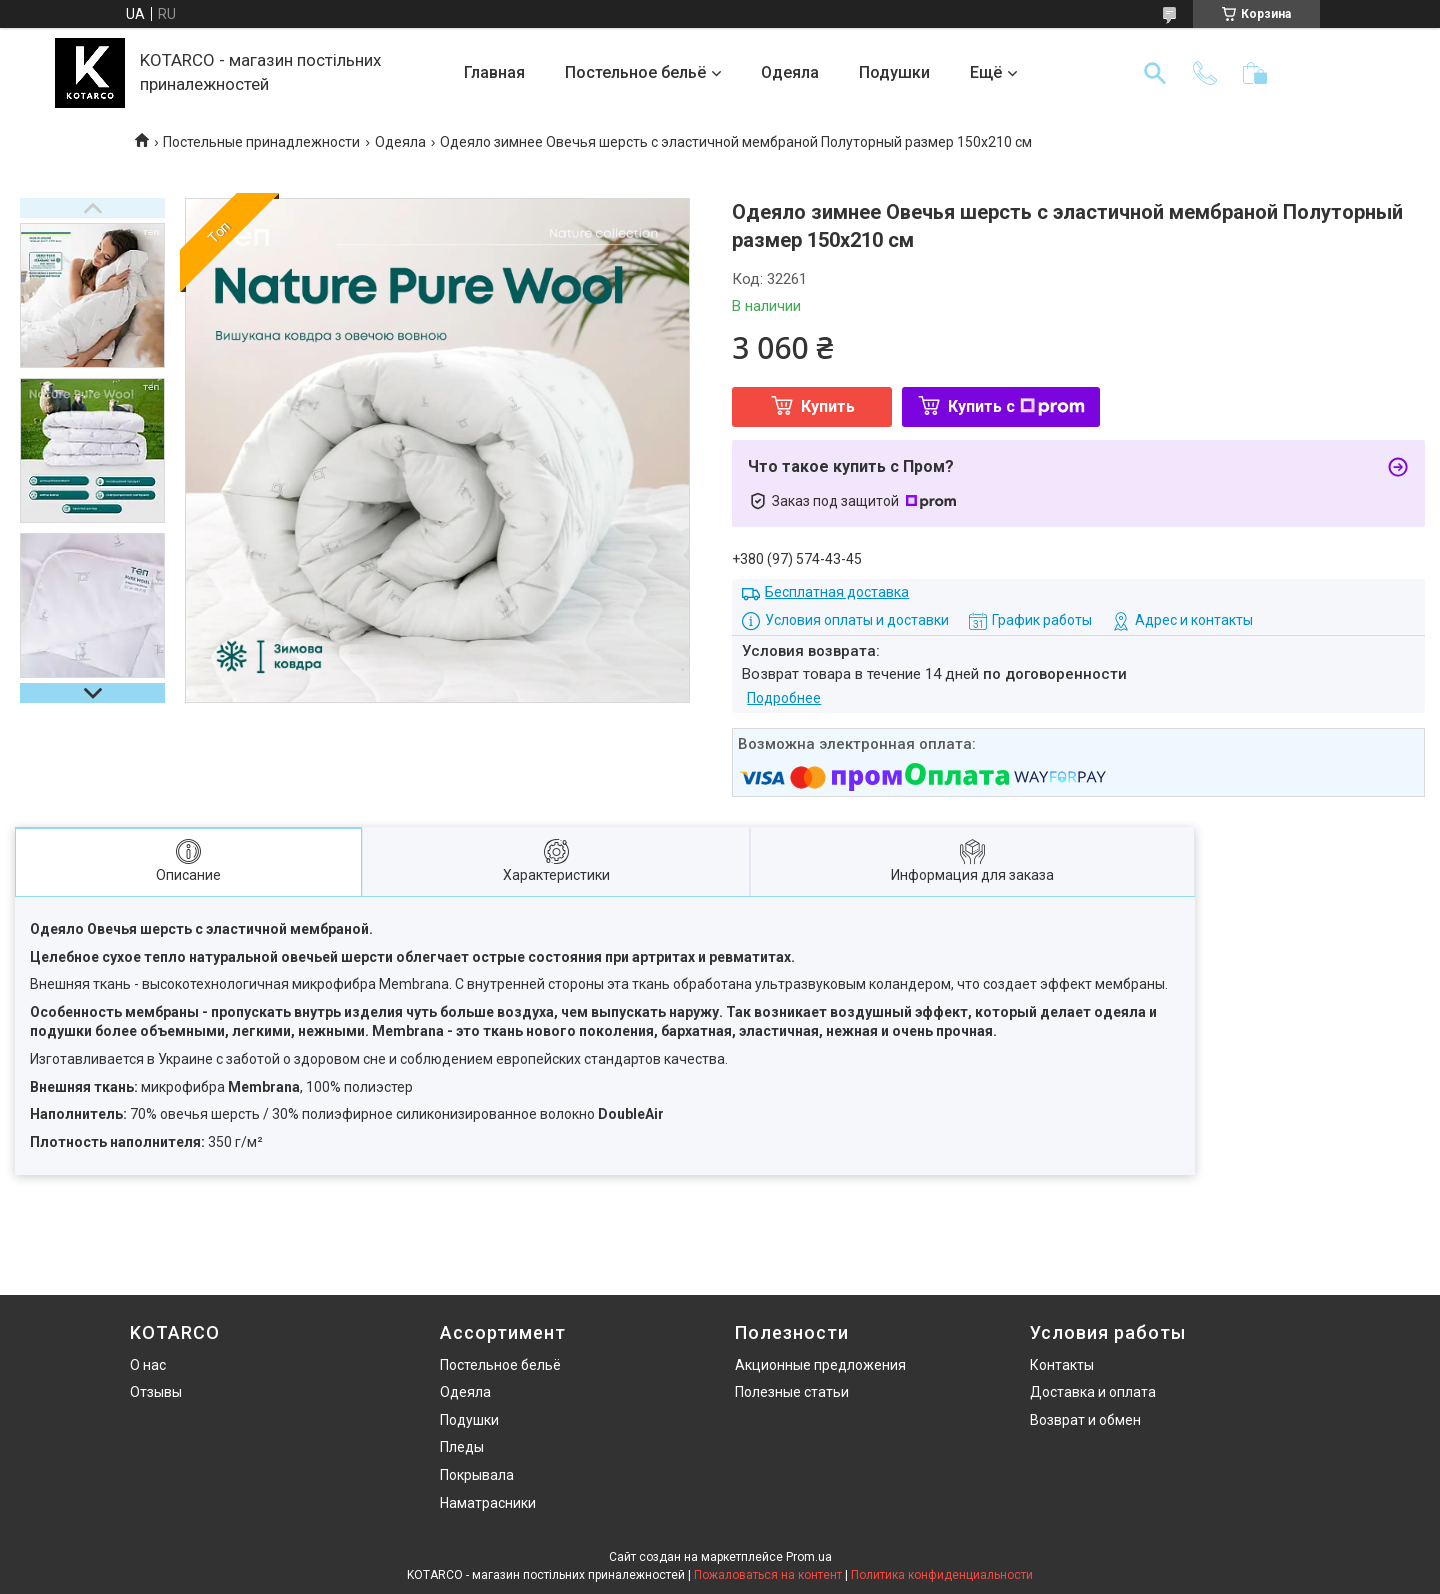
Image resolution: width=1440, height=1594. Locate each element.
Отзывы (156, 1392)
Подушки (894, 72)
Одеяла (790, 72)
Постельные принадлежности (261, 142)
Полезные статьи (792, 1392)
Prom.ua (809, 1557)
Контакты (1062, 1365)
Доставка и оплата (1093, 1392)
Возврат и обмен (1085, 1420)
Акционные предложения (820, 1365)
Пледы (462, 1447)
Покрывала (477, 1475)
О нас (148, 1365)
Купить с (1016, 406)
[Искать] (1155, 73)
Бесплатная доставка (837, 592)
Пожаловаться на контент (768, 1575)
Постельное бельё (635, 72)
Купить (828, 406)
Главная (494, 72)
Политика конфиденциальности (942, 1575)
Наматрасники (488, 1503)
